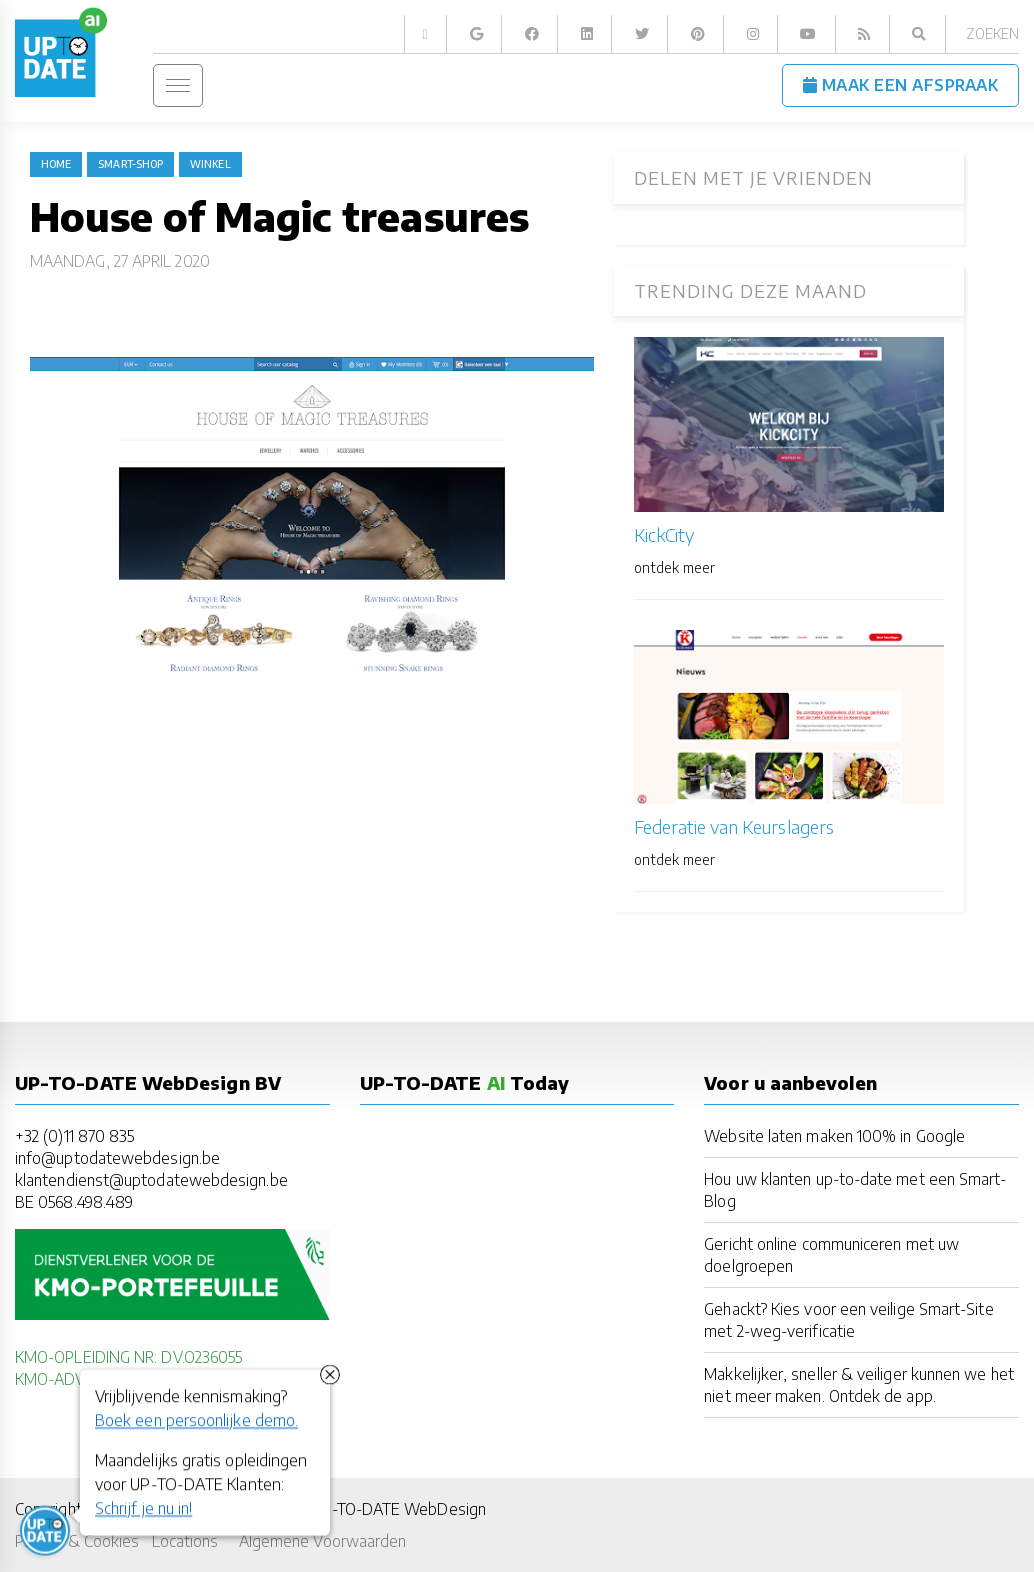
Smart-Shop (130, 164)
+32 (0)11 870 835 (74, 1135)
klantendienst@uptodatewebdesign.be (151, 1179)
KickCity (664, 534)
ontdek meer (674, 567)
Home (56, 164)
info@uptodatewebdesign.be (117, 1157)
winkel (210, 164)
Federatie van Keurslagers (734, 826)
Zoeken (992, 33)
